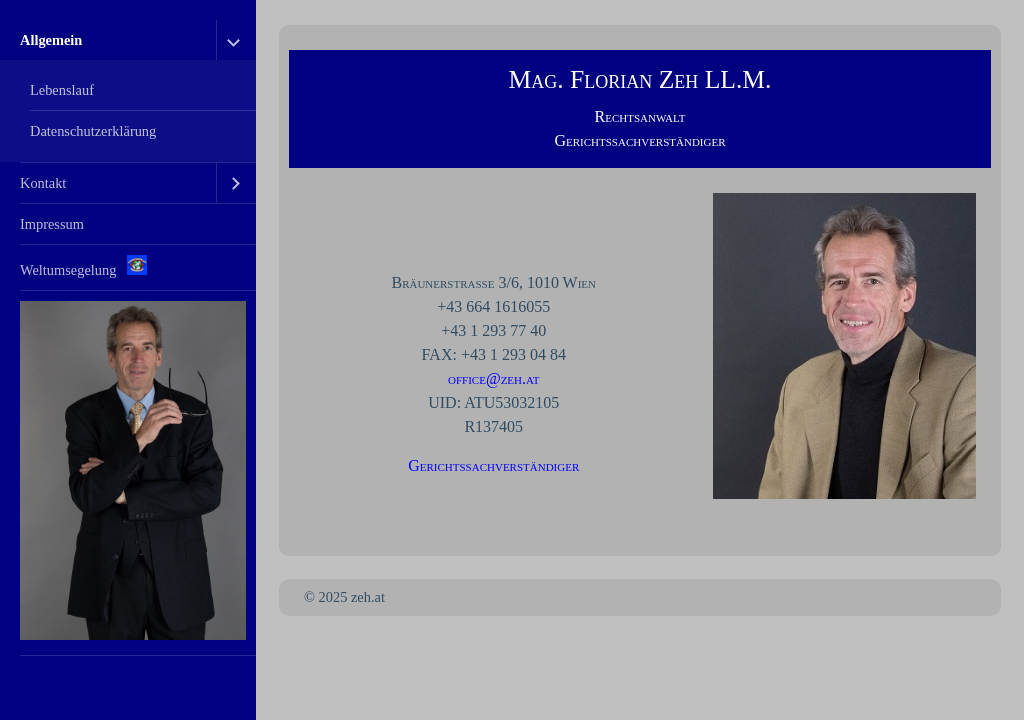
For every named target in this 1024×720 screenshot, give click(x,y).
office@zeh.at (493, 378)
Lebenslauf (62, 90)
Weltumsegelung (83, 266)
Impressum (52, 224)
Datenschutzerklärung (93, 131)
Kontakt (43, 183)
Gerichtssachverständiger (493, 465)
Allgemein (51, 40)
